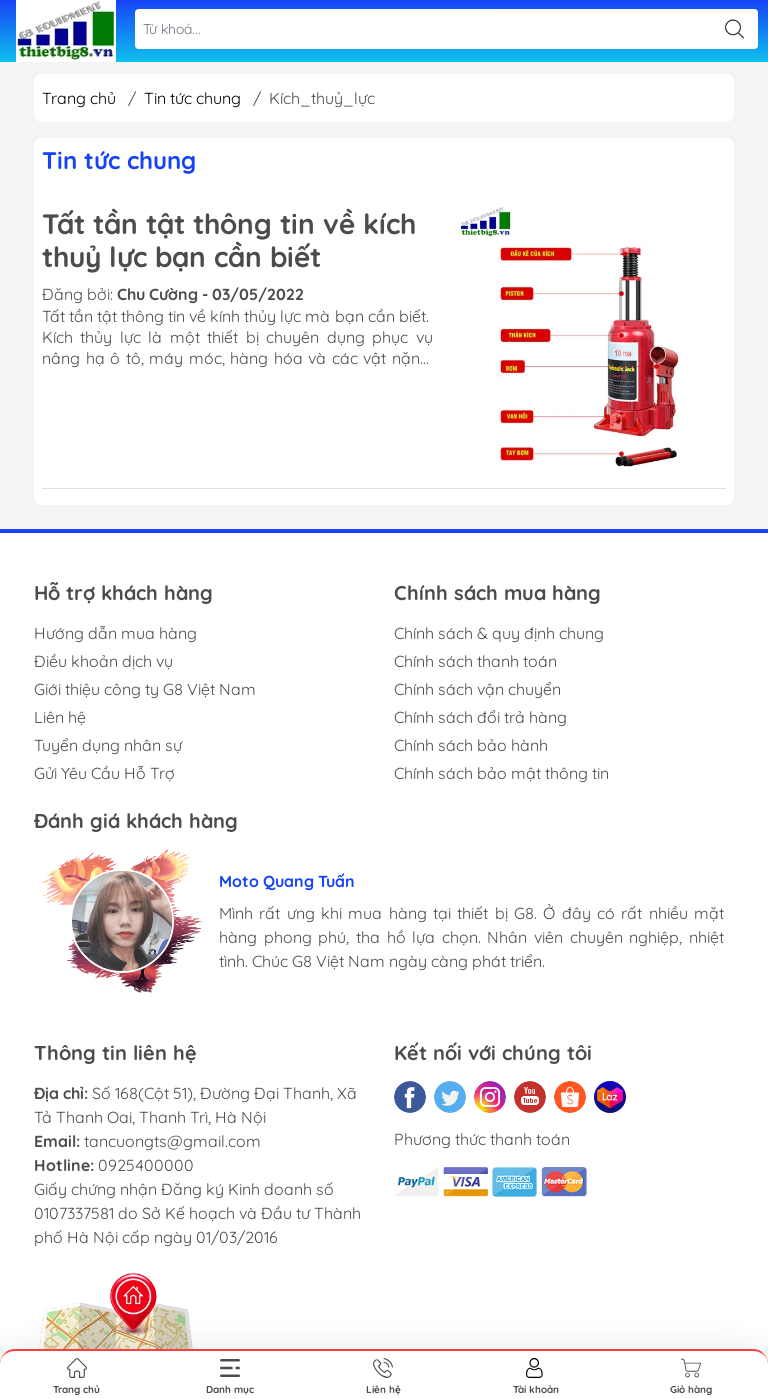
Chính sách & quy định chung (499, 633)
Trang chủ (79, 98)
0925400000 (146, 1165)
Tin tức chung (192, 98)
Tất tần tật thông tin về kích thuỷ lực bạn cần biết (229, 240)
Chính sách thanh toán (475, 661)
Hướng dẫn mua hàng (115, 633)
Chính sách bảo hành (471, 745)
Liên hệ (60, 717)
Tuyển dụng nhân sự (108, 745)
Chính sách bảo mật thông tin (501, 773)
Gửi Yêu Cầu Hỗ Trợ (104, 773)
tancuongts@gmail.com (172, 1141)
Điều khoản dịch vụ (103, 661)
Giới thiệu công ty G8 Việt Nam (145, 689)
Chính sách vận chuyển (477, 689)
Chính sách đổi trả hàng (480, 717)
